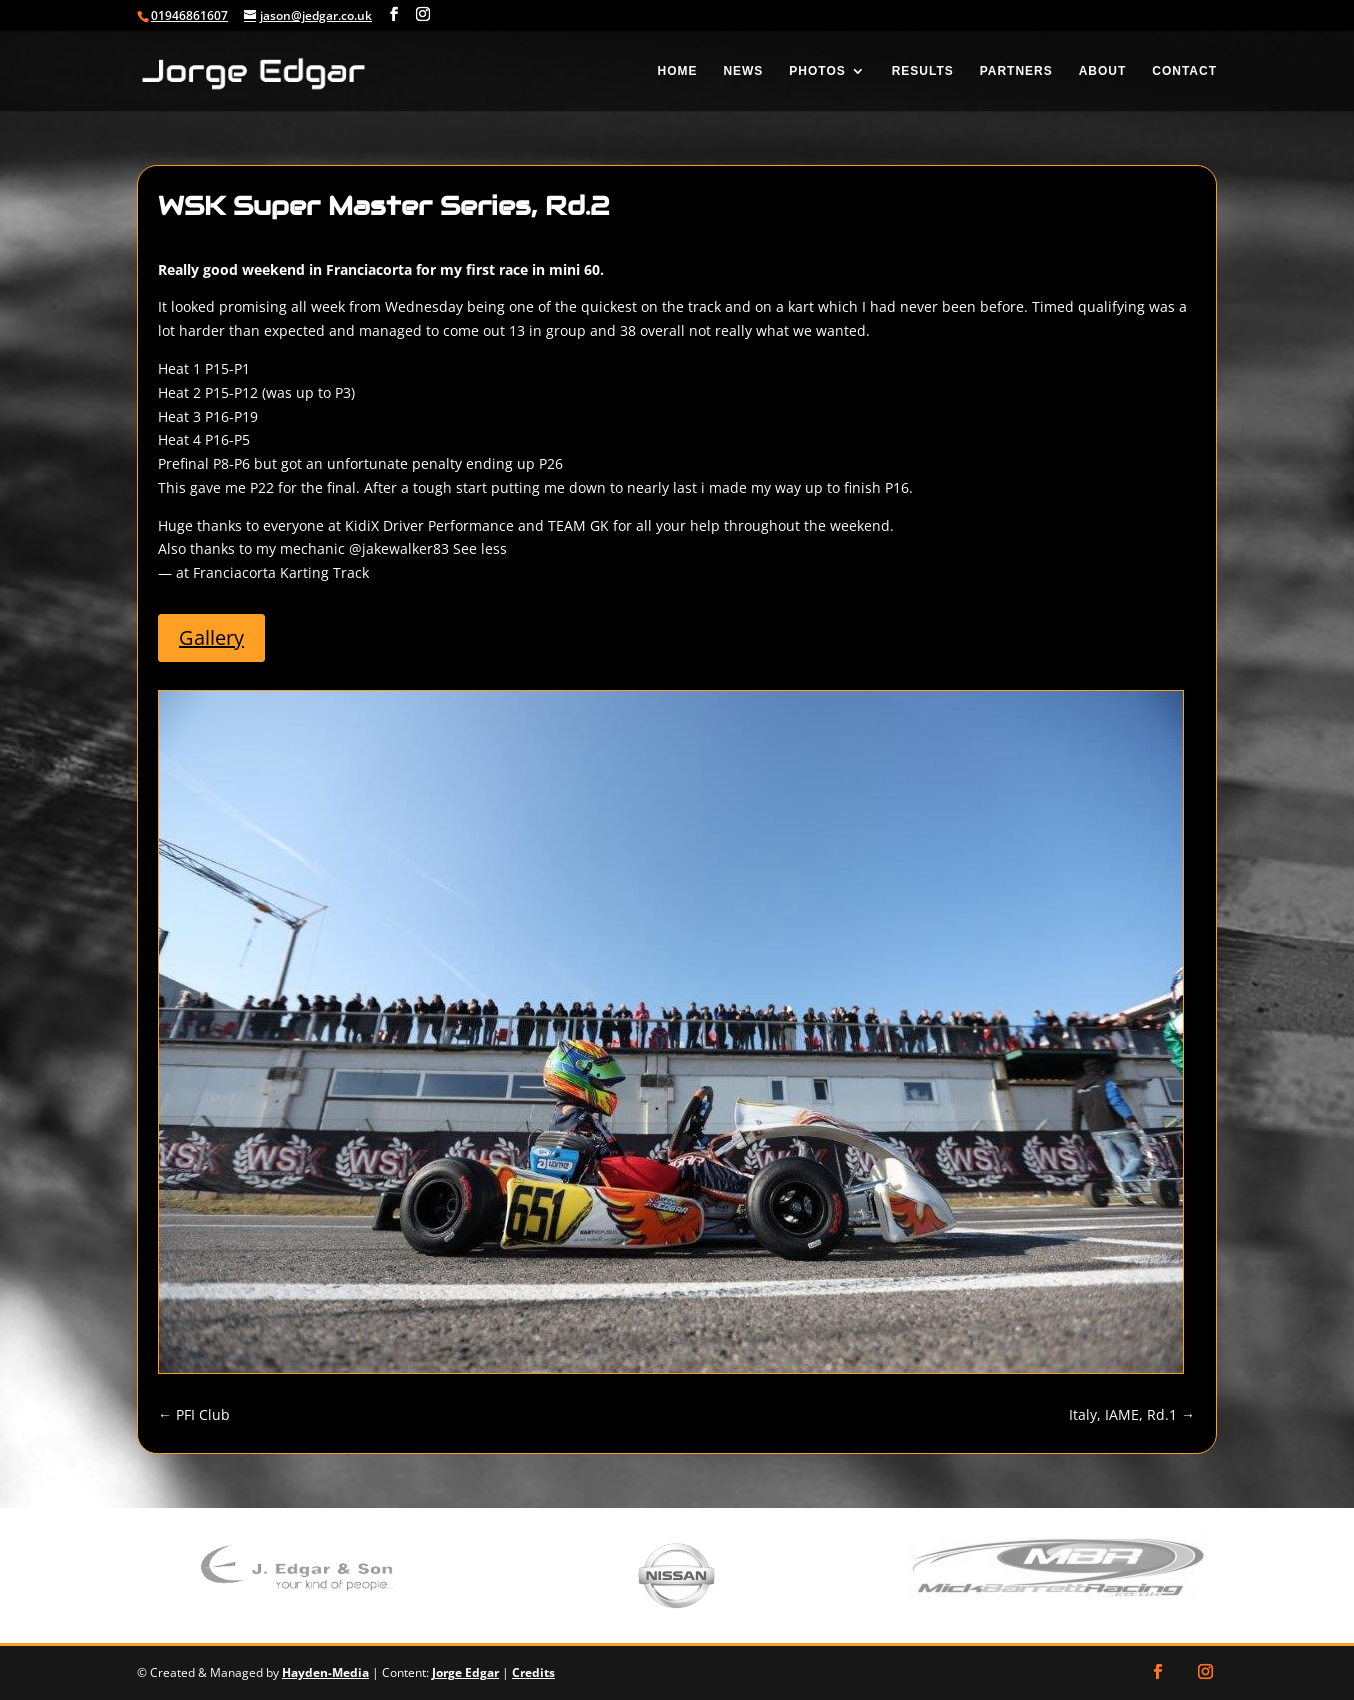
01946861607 (189, 15)
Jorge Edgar (465, 1672)
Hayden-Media (325, 1672)
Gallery (260, 655)
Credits (533, 1672)
